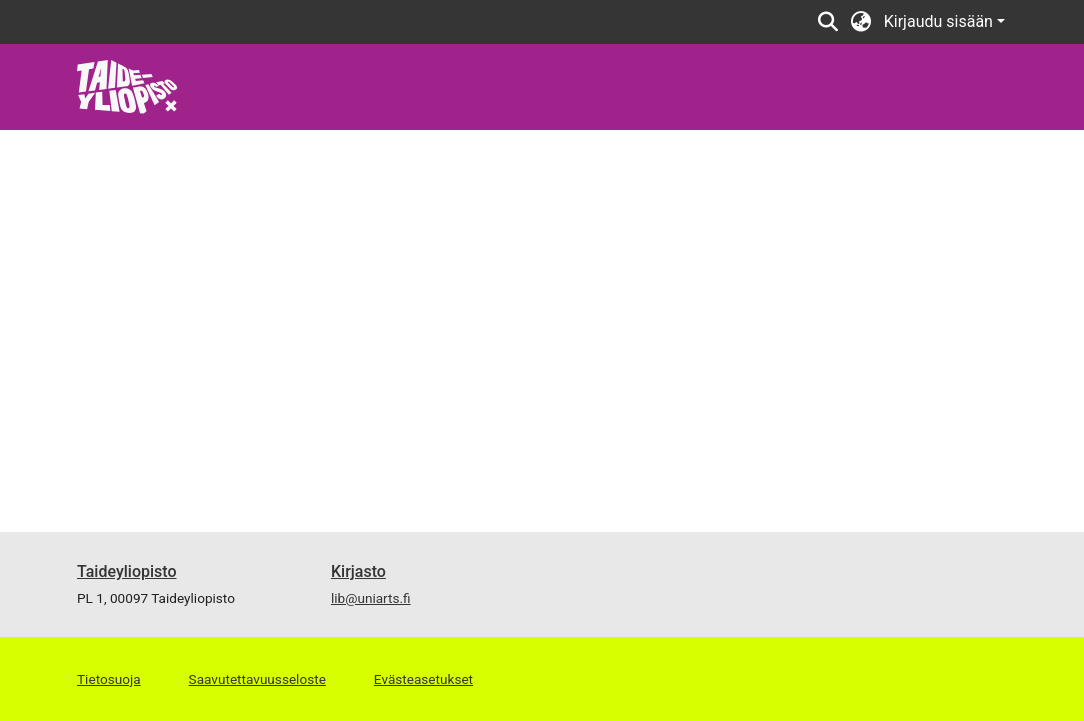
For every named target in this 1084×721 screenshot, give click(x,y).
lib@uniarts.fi (371, 598)
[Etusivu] (127, 85)
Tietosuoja (109, 679)
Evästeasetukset (423, 679)
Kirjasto (358, 571)
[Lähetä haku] (828, 22)
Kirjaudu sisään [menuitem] (938, 21)
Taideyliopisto (127, 571)
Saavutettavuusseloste (257, 679)
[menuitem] (861, 22)
